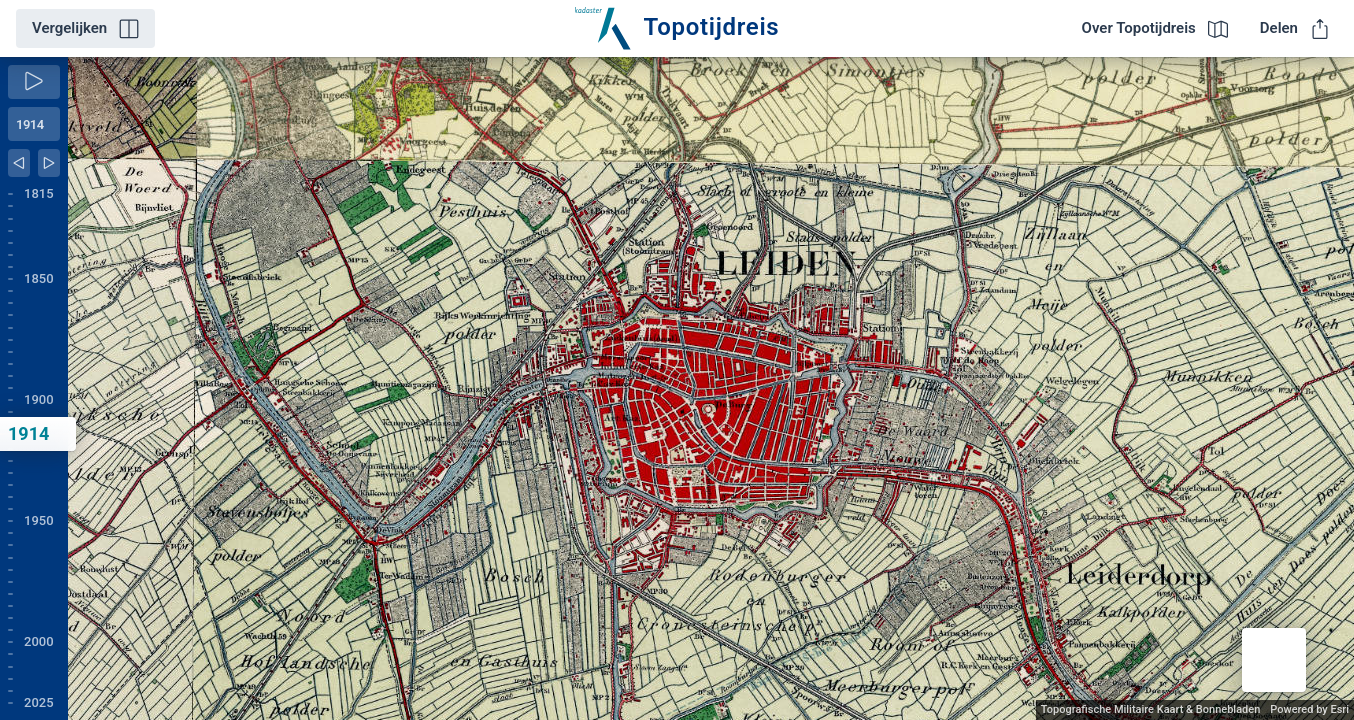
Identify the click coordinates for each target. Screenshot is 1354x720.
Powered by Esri (1309, 709)
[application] (711, 388)
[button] (1274, 660)
